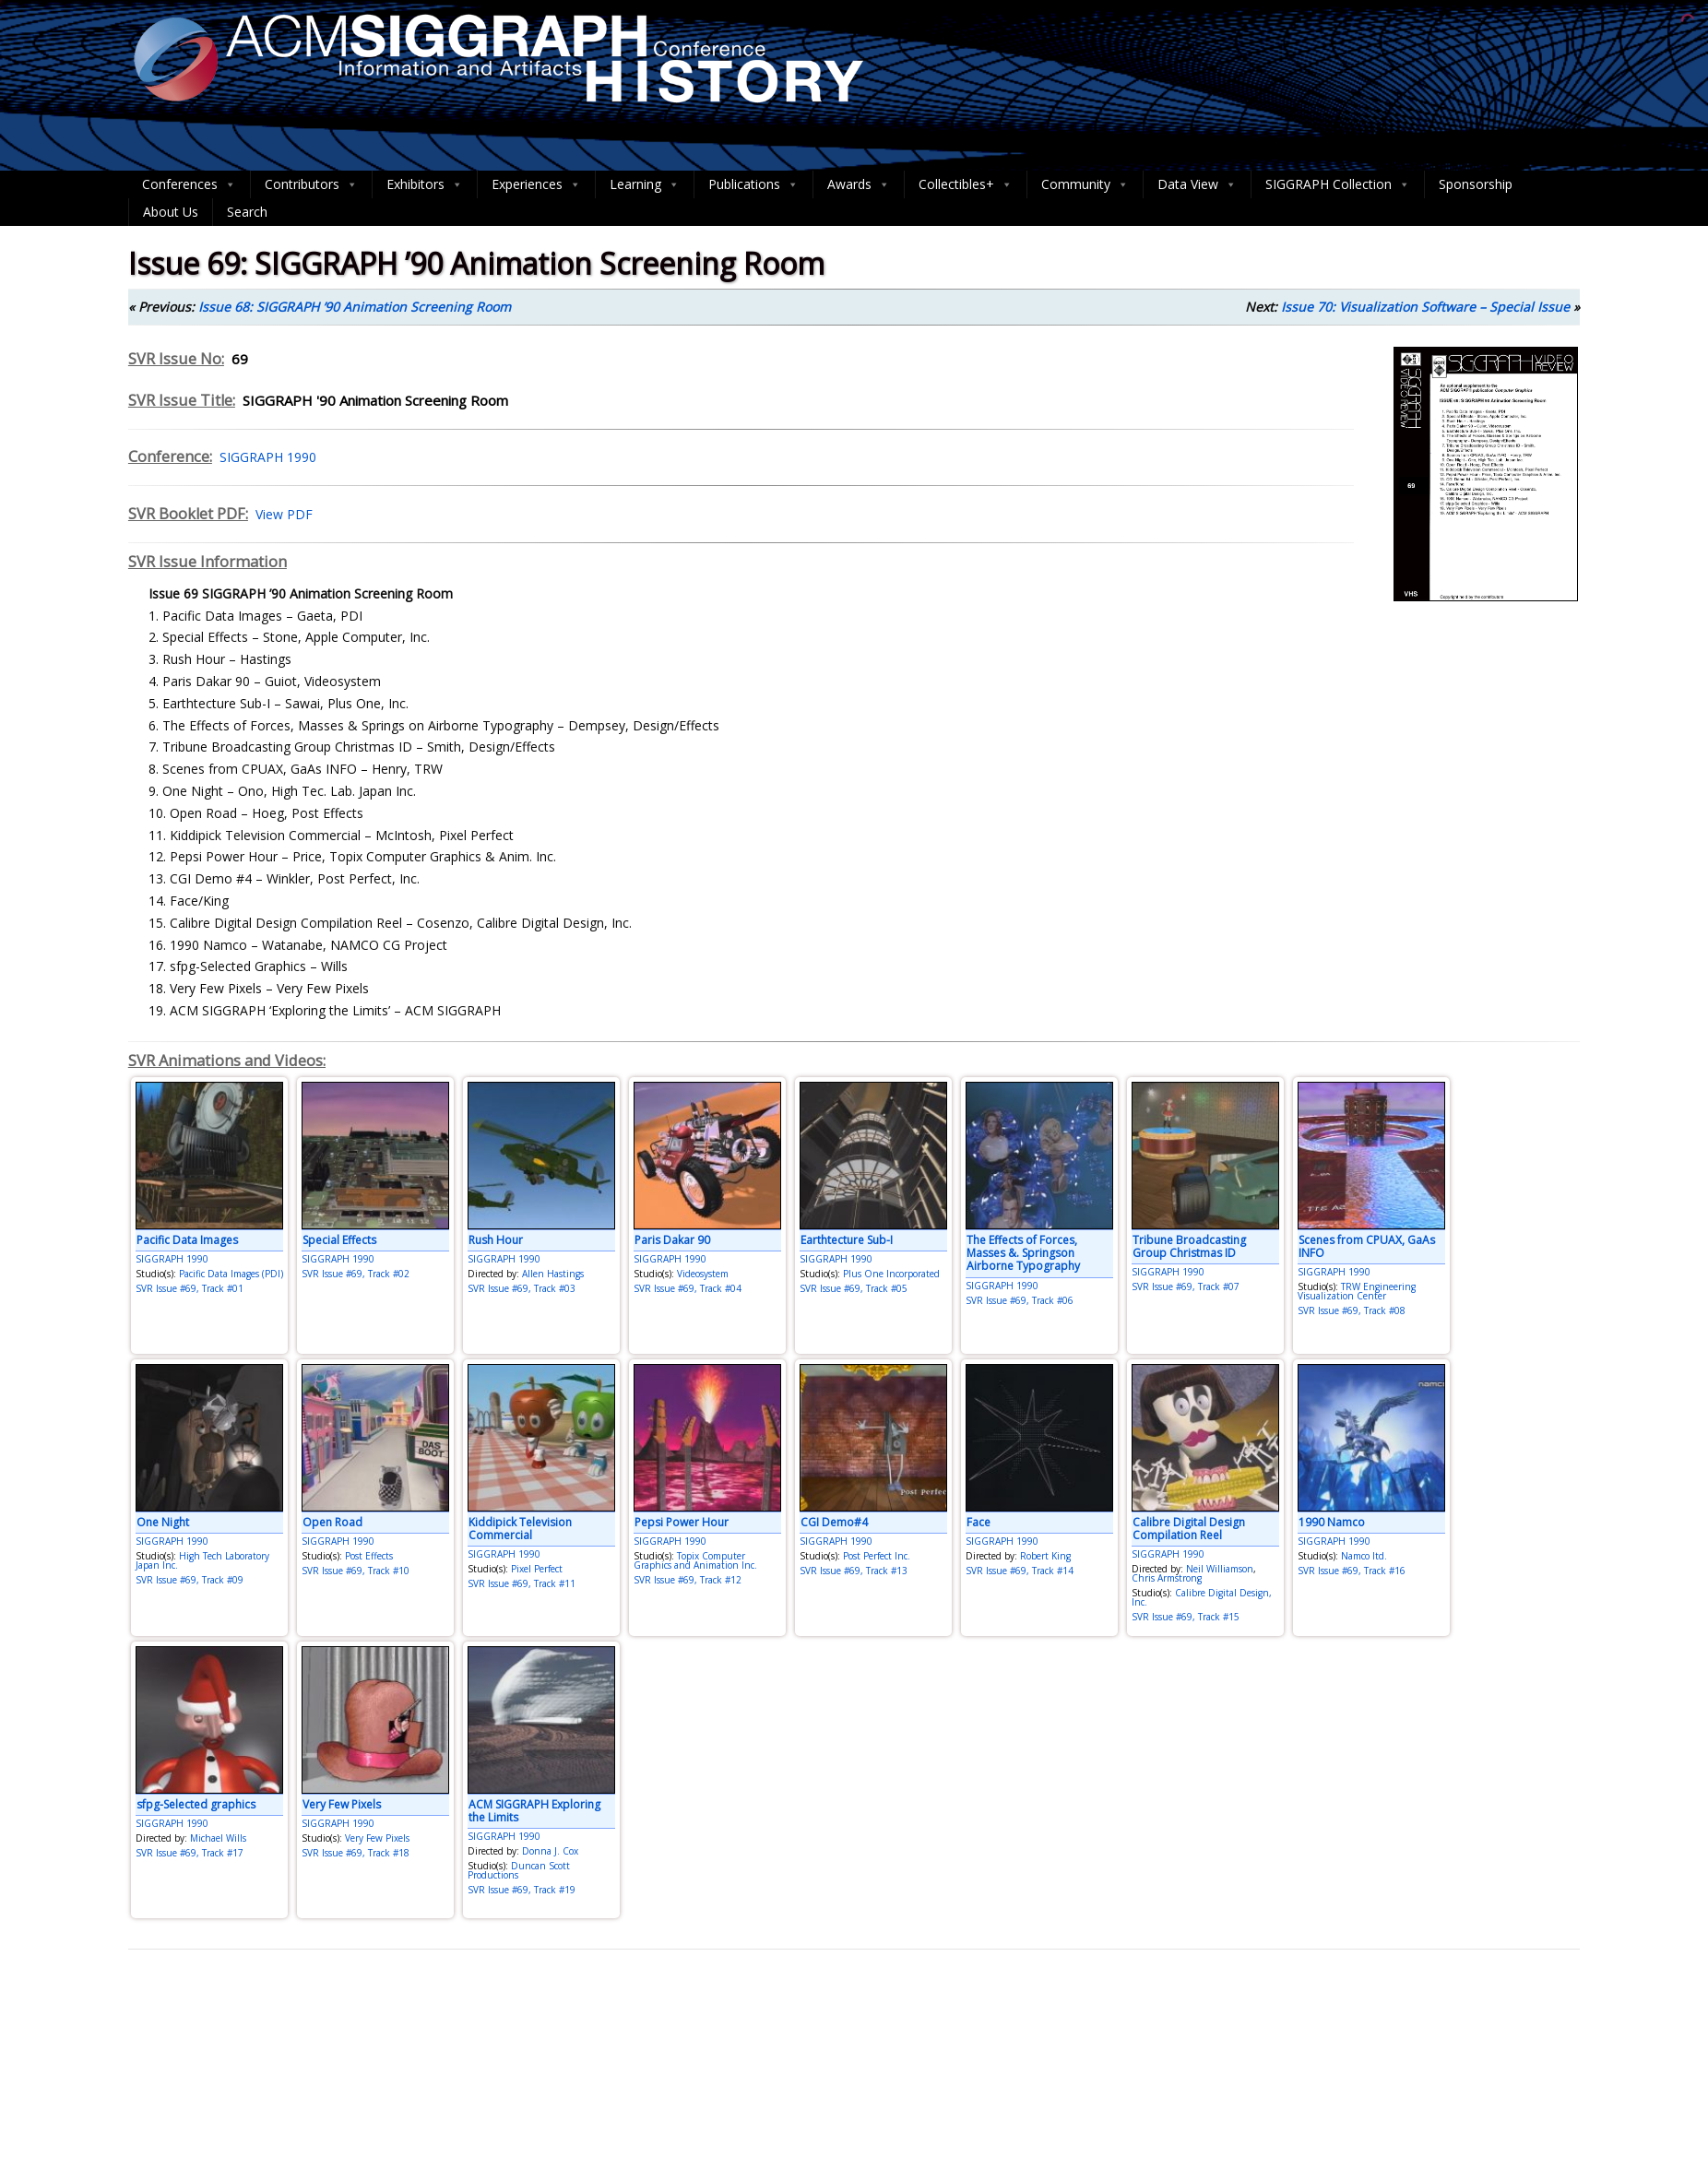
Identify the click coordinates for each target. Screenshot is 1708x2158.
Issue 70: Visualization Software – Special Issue (1425, 306)
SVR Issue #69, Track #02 (355, 1273)
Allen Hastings (553, 1273)
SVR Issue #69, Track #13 (853, 1570)
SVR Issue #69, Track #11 (521, 1583)
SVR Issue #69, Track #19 (521, 1889)
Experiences (536, 184)
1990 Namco (1332, 1522)
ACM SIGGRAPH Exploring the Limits (534, 1810)
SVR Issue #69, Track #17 (189, 1852)
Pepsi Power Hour (682, 1522)
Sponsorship (1475, 184)
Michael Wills (218, 1838)
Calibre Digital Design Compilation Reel (1189, 1528)
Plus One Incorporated (891, 1273)
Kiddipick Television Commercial (520, 1528)
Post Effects (369, 1555)
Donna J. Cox (550, 1850)
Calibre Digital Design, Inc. (1202, 1597)
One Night (162, 1522)
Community (1085, 184)
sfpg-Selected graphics (195, 1804)
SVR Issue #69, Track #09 (189, 1579)
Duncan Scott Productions (519, 1870)
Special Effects (339, 1240)
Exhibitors (424, 184)
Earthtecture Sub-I (847, 1240)
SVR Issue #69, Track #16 (1352, 1570)
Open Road (332, 1522)
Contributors (311, 184)
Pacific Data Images (187, 1240)
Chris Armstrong (1167, 1577)
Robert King (1045, 1555)
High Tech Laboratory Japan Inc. (202, 1560)
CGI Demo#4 (834, 1522)
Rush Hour (496, 1240)
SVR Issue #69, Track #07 (1185, 1286)
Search (247, 211)
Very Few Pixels (341, 1804)
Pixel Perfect (537, 1568)
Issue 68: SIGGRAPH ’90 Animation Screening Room (354, 306)
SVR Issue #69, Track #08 (1352, 1310)
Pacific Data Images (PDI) (231, 1273)
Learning (645, 184)
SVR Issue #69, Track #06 (1019, 1300)
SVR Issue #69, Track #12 (687, 1579)
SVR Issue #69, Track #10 (355, 1570)
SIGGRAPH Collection (1337, 184)
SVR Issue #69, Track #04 (687, 1288)
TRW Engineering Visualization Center (1357, 1291)
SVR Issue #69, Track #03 (521, 1288)
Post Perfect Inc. (876, 1555)
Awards (858, 184)
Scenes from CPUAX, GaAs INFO (1367, 1246)
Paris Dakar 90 (672, 1240)
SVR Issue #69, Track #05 (853, 1288)
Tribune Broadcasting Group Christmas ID (1189, 1246)
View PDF (280, 514)
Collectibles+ (966, 184)
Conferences (189, 184)
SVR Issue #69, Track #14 (1019, 1570)
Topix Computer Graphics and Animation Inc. (695, 1560)
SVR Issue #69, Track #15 (1185, 1616)
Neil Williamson (1219, 1568)
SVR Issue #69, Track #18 (355, 1852)
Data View (1197, 184)
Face (978, 1522)
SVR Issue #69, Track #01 (189, 1288)
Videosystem (703, 1273)
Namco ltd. (1364, 1555)
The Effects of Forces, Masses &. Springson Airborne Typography (1023, 1253)
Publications (753, 184)
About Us (170, 211)
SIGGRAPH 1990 (264, 457)
